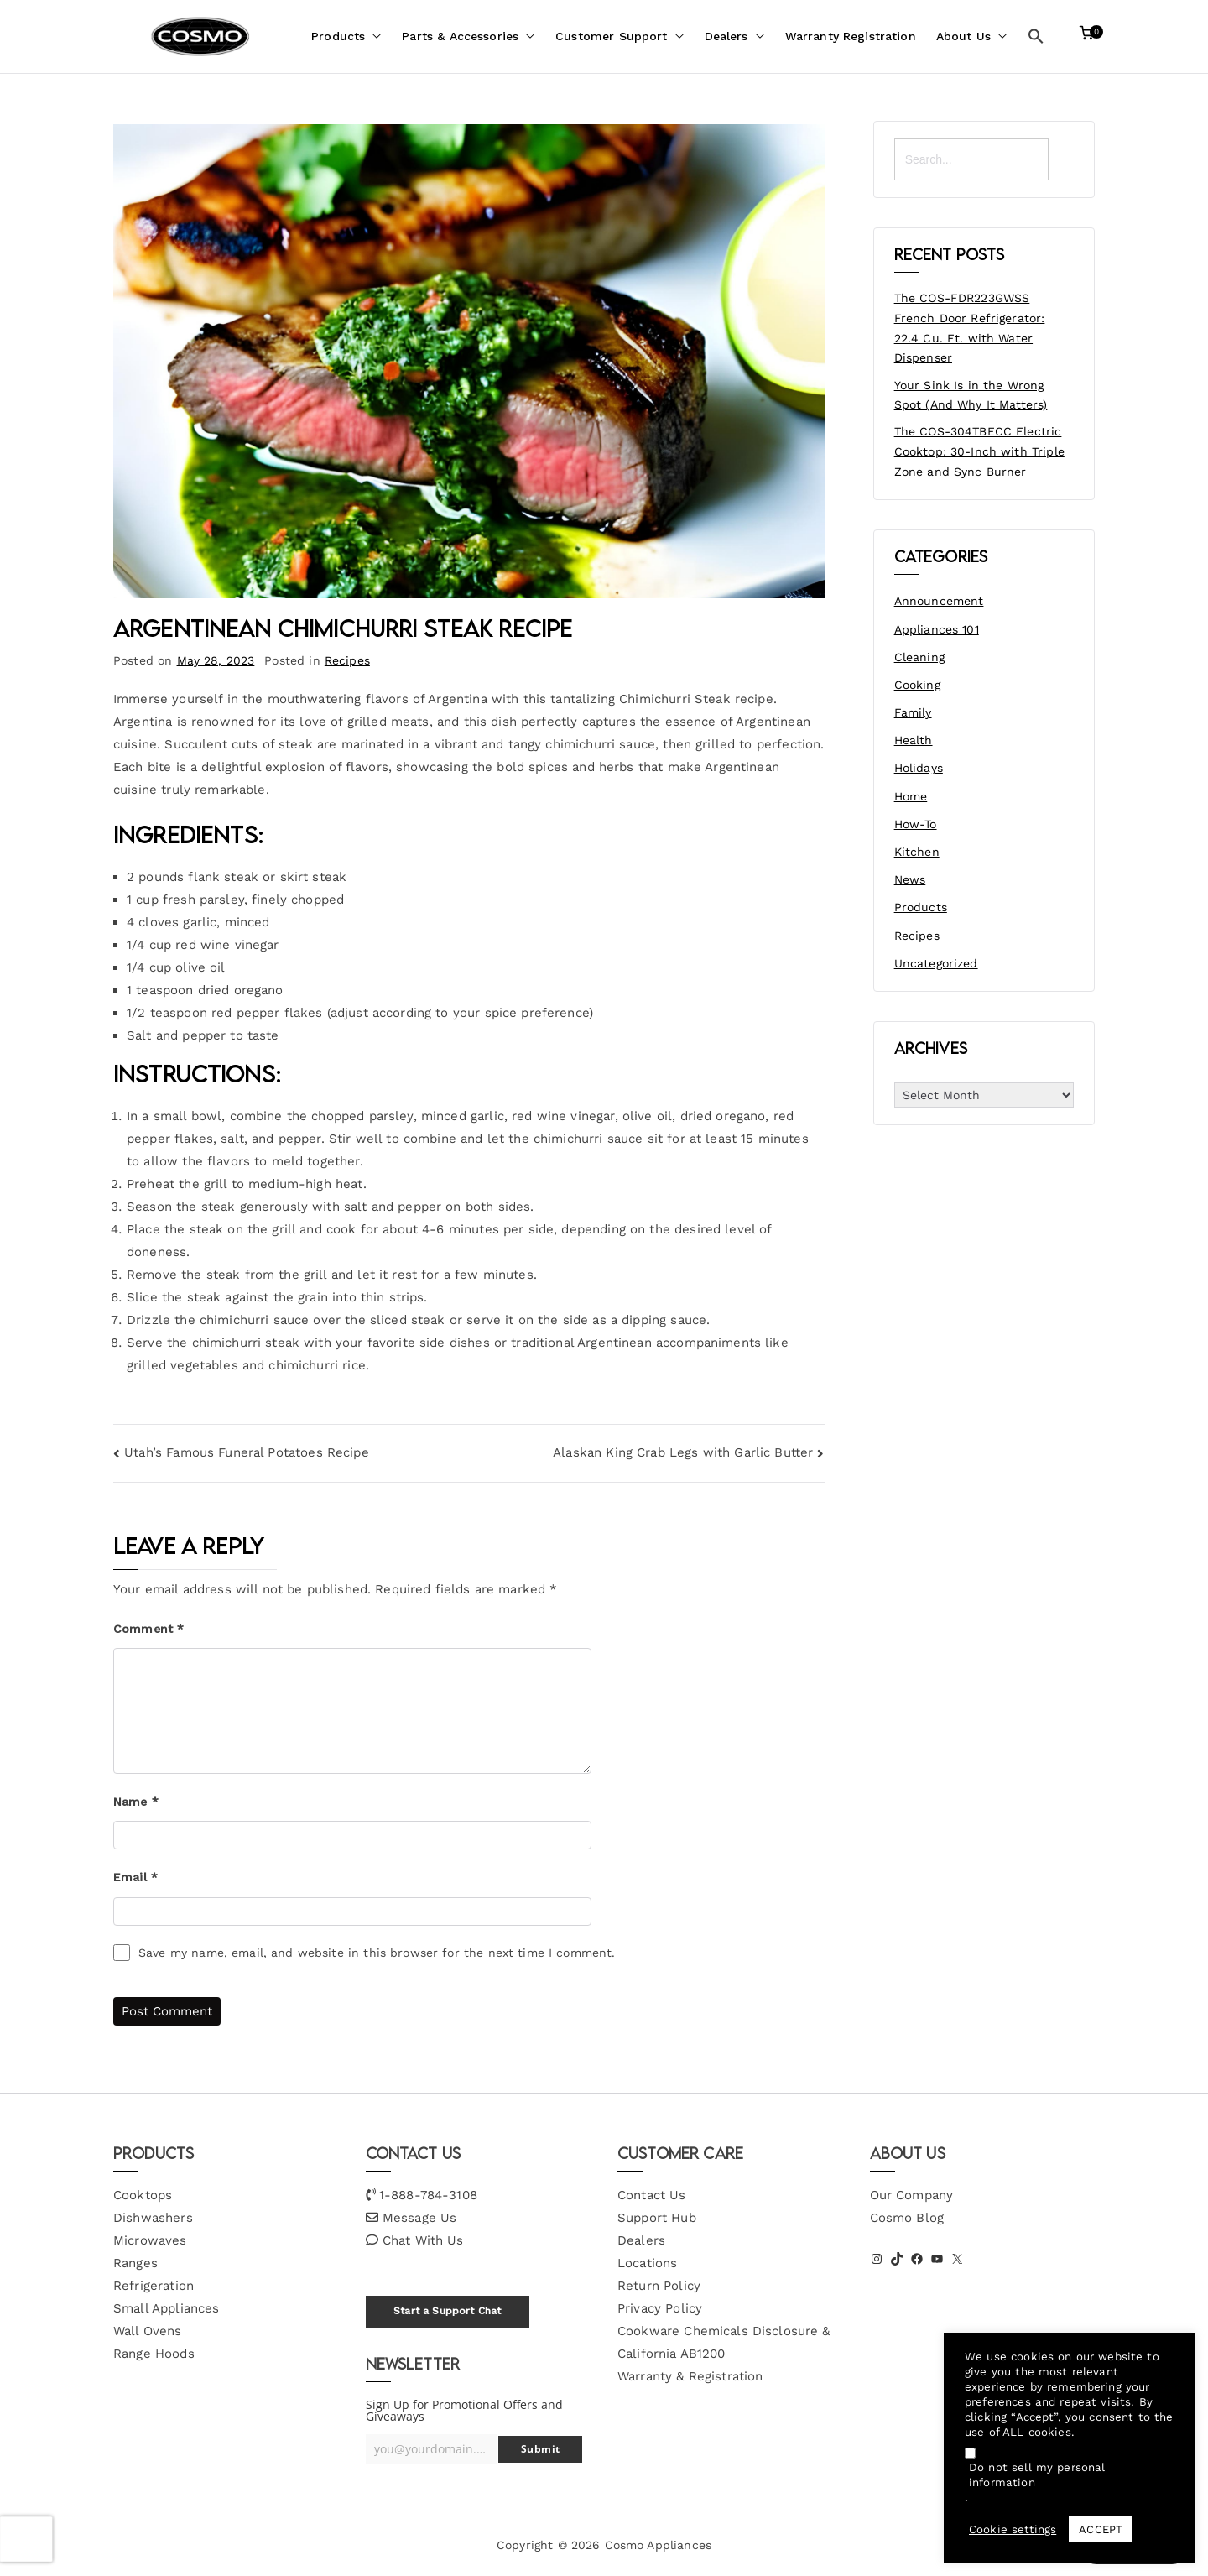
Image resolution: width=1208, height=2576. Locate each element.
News (910, 879)
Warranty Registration (850, 36)
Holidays (918, 767)
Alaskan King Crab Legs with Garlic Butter (683, 1452)
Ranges (135, 2263)
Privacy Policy (659, 2308)
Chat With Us (423, 2240)
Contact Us (651, 2195)
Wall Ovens (147, 2331)
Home (911, 796)
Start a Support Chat (447, 2311)
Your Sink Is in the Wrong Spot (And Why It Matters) (971, 395)
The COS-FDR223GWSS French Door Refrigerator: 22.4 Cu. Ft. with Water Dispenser (969, 327)
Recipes (347, 660)
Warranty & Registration (690, 2376)
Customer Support (619, 36)
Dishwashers (153, 2217)
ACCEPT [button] (1100, 2529)
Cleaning (919, 657)
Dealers (735, 36)
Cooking (917, 684)
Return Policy (658, 2285)
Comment (148, 1628)
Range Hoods (154, 2353)
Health (913, 740)
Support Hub (656, 2217)
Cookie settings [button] (1012, 2529)
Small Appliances (166, 2308)
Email (135, 1877)
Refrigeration (153, 2285)
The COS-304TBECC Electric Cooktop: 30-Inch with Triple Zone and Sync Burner (979, 451)
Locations (647, 2263)
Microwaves (150, 2240)
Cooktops (142, 2195)
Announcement (939, 600)
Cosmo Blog (907, 2217)
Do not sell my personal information (1037, 2475)
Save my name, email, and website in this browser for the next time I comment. (377, 1952)
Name (136, 1801)
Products (346, 36)
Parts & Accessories (468, 36)
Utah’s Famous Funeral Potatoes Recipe (246, 1452)
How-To (915, 824)
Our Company (912, 2195)
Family (913, 712)
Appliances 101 (936, 629)
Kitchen (917, 851)
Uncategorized (936, 963)
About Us (972, 36)
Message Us (420, 2217)
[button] (373, 36)
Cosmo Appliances (658, 2545)
